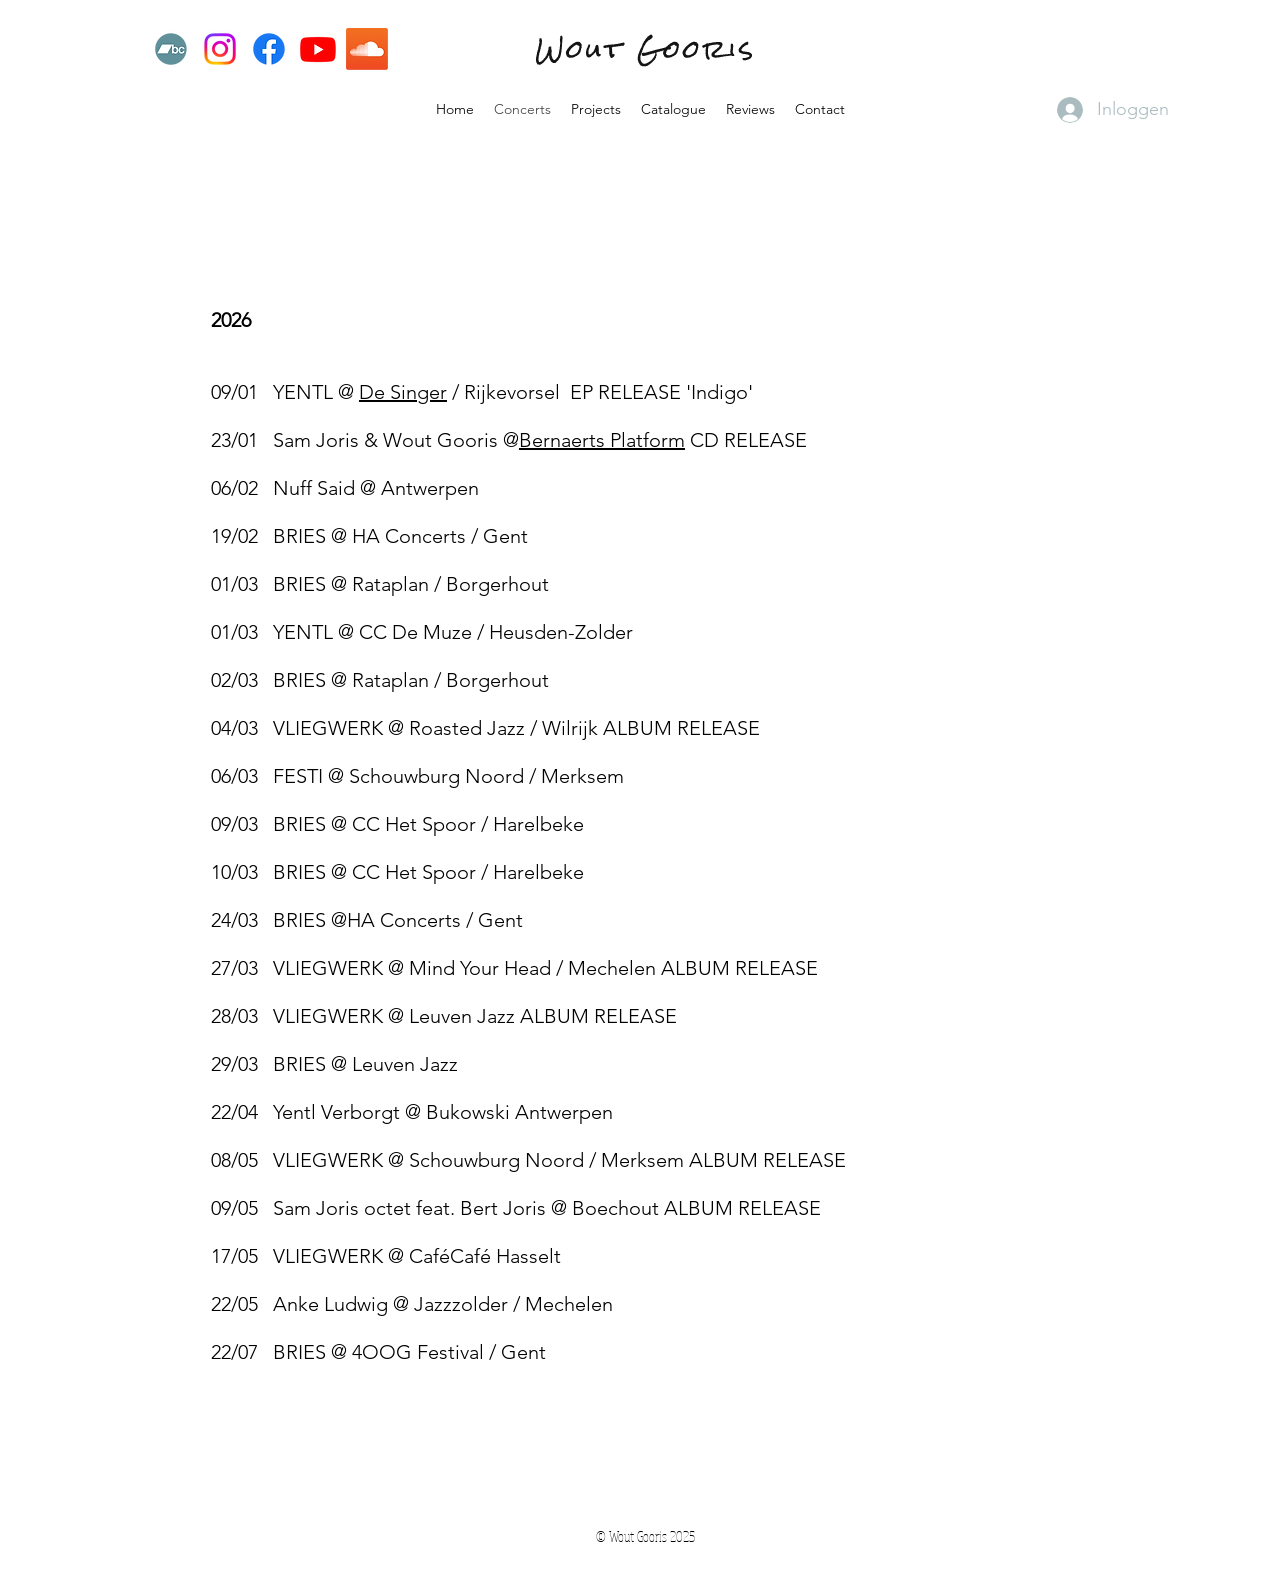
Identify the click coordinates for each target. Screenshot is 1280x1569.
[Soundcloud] (367, 49)
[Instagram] (220, 49)
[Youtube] (318, 49)
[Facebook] (269, 49)
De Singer (403, 392)
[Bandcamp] (171, 49)
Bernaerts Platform (602, 440)
